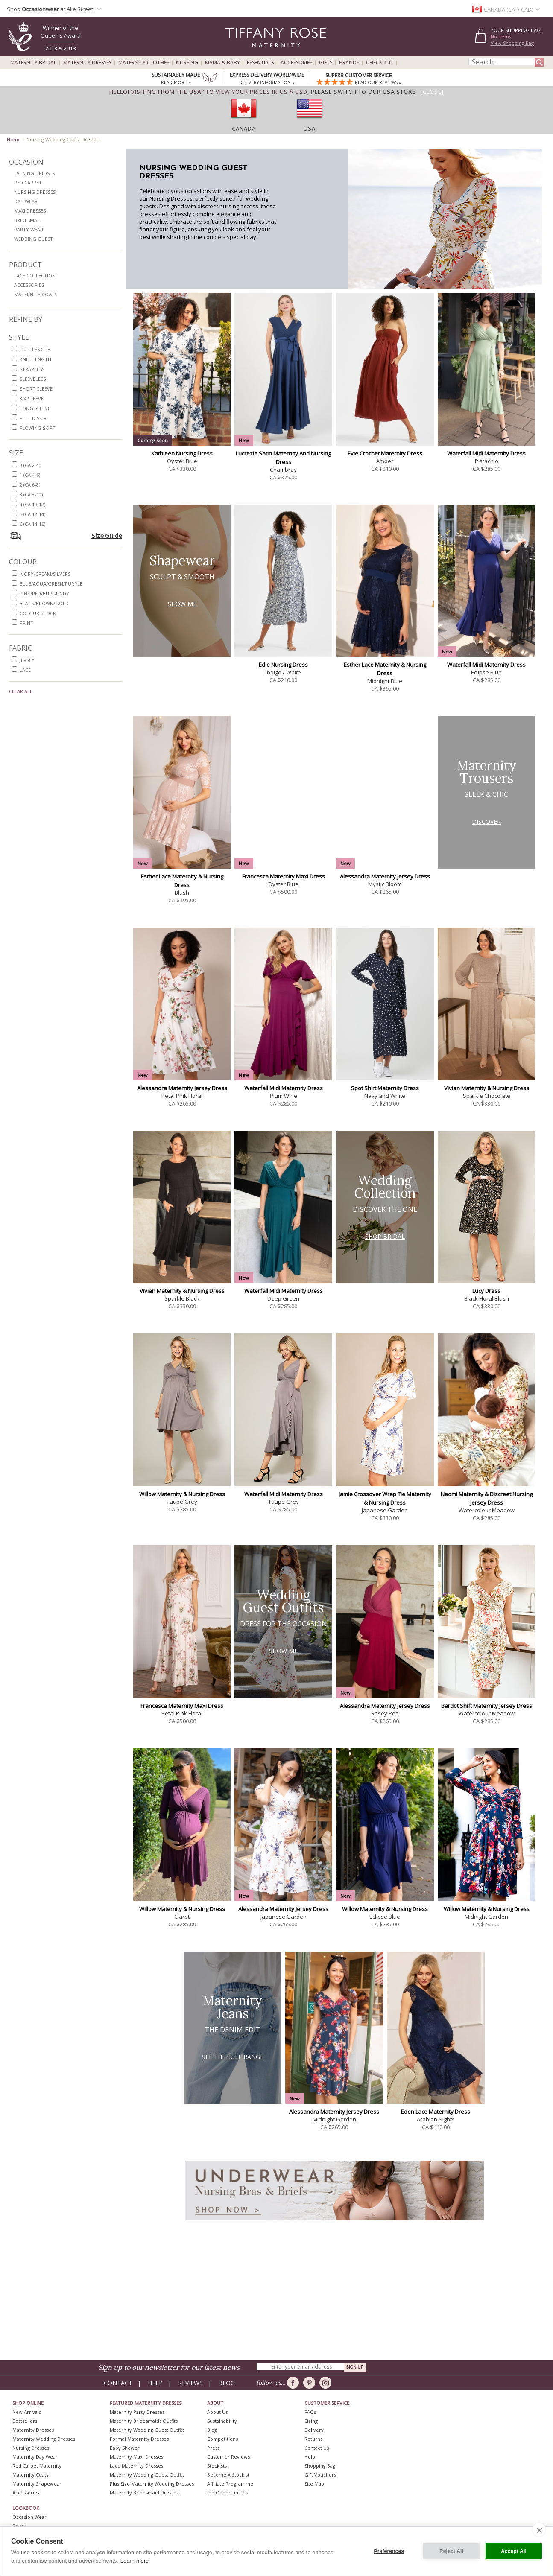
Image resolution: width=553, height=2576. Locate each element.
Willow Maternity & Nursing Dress (182, 1494)
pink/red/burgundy (44, 593)
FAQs (310, 2412)
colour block (38, 613)
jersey (27, 660)
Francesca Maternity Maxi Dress (283, 876)
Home (14, 139)
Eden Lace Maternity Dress (435, 2111)
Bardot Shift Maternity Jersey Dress (486, 1706)
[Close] (432, 92)
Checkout (379, 62)
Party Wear (28, 229)
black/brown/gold (44, 603)
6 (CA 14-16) (32, 524)
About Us (217, 2412)
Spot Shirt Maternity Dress (385, 1088)
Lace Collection (35, 275)
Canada (244, 128)
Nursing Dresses (35, 192)
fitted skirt (35, 418)
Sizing (311, 2421)
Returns (313, 2439)
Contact (118, 2383)
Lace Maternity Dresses (136, 2465)
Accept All (514, 2551)
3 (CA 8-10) (31, 494)
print (26, 623)
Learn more (134, 2561)
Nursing (187, 62)
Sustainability (222, 2421)
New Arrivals (26, 2412)
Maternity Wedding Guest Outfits (147, 2430)
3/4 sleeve (32, 398)
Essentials (260, 62)
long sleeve (35, 408)
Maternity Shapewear (36, 2483)
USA (310, 128)
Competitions (222, 2439)
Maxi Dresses (30, 210)
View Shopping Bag (512, 43)
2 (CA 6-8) (30, 484)
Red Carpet (28, 182)
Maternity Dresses (87, 62)
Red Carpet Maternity (36, 2465)
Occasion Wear (29, 2517)
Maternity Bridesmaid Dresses (144, 2492)
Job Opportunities (227, 2492)
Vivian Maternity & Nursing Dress (486, 1088)
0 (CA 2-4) (30, 465)
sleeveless (33, 379)
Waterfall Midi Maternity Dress (486, 453)
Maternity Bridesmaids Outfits (144, 2421)
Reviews (190, 2383)
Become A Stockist (228, 2474)
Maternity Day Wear (35, 2456)
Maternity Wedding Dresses (43, 2439)
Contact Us (316, 2448)
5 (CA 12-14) (32, 514)
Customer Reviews (228, 2456)
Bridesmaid (28, 220)
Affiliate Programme (230, 2483)
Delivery (314, 2430)
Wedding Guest (33, 239)
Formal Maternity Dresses (139, 2439)
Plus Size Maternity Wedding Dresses (152, 2483)
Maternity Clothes (143, 62)
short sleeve (36, 388)
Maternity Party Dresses (137, 2412)
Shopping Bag (319, 2465)
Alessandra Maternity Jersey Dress (385, 876)
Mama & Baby (222, 62)
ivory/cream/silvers (45, 574)
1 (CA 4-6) (30, 475)
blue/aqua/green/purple (51, 584)
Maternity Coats (35, 294)
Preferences (389, 2551)
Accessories (296, 62)
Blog (226, 2383)
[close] (539, 2530)
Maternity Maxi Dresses (136, 2456)
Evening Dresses (34, 173)
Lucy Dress (486, 1291)
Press (213, 2448)
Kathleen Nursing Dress (182, 453)
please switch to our (363, 92)
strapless (32, 369)
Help (155, 2383)
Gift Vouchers (320, 2474)
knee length (35, 359)
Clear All (20, 691)
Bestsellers (24, 2421)
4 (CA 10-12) (32, 504)
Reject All (451, 2551)
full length (35, 349)
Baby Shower (125, 2448)
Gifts (325, 62)
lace (25, 670)
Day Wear (26, 201)
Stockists (217, 2465)
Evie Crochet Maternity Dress (385, 453)
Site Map (314, 2483)
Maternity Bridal (33, 62)
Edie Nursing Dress (283, 664)
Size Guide (106, 535)
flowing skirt (38, 428)
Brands (349, 62)
